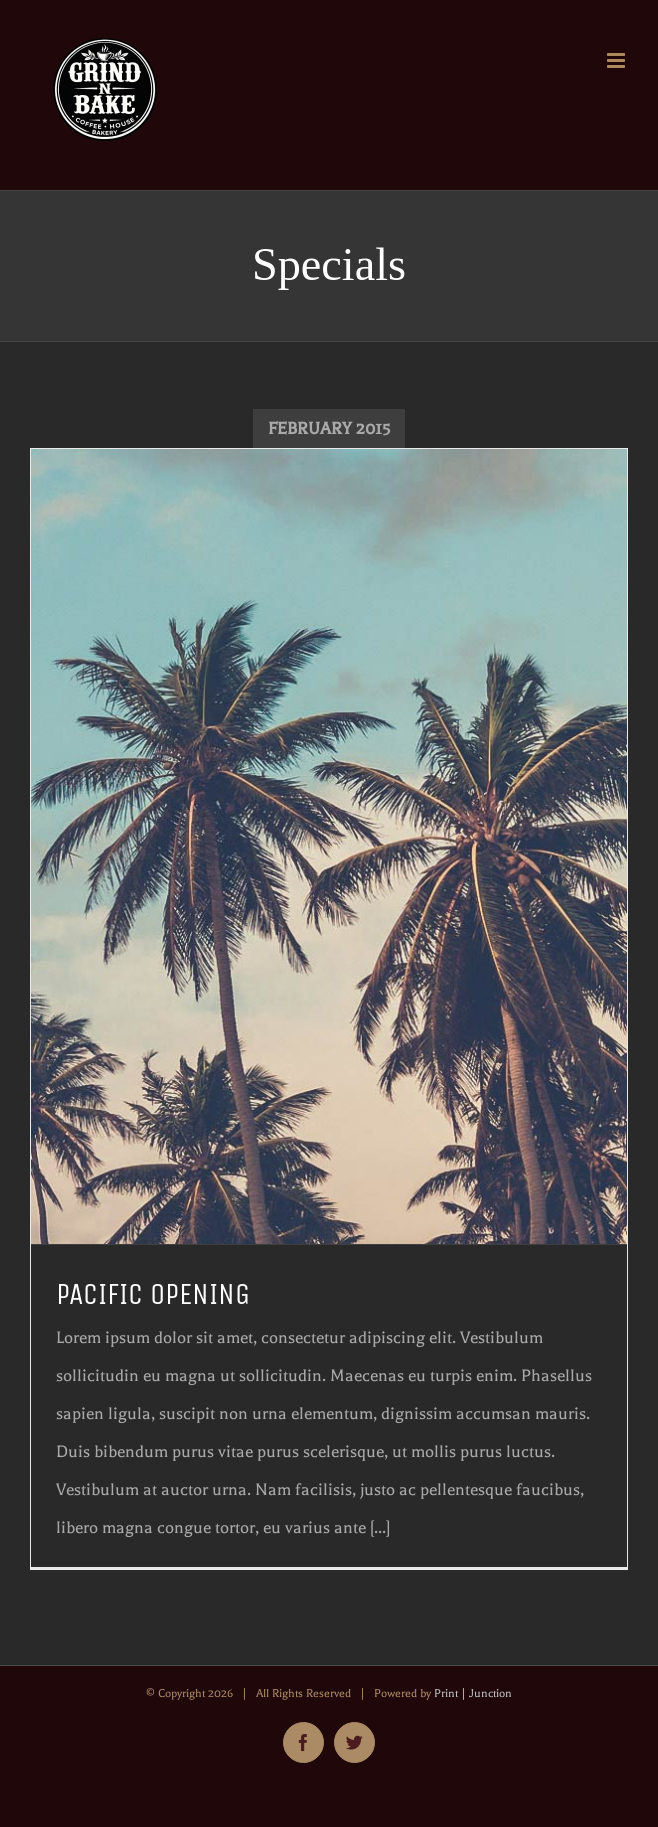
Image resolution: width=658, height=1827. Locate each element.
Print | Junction (473, 1693)
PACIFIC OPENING (153, 1294)
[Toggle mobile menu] (617, 60)
